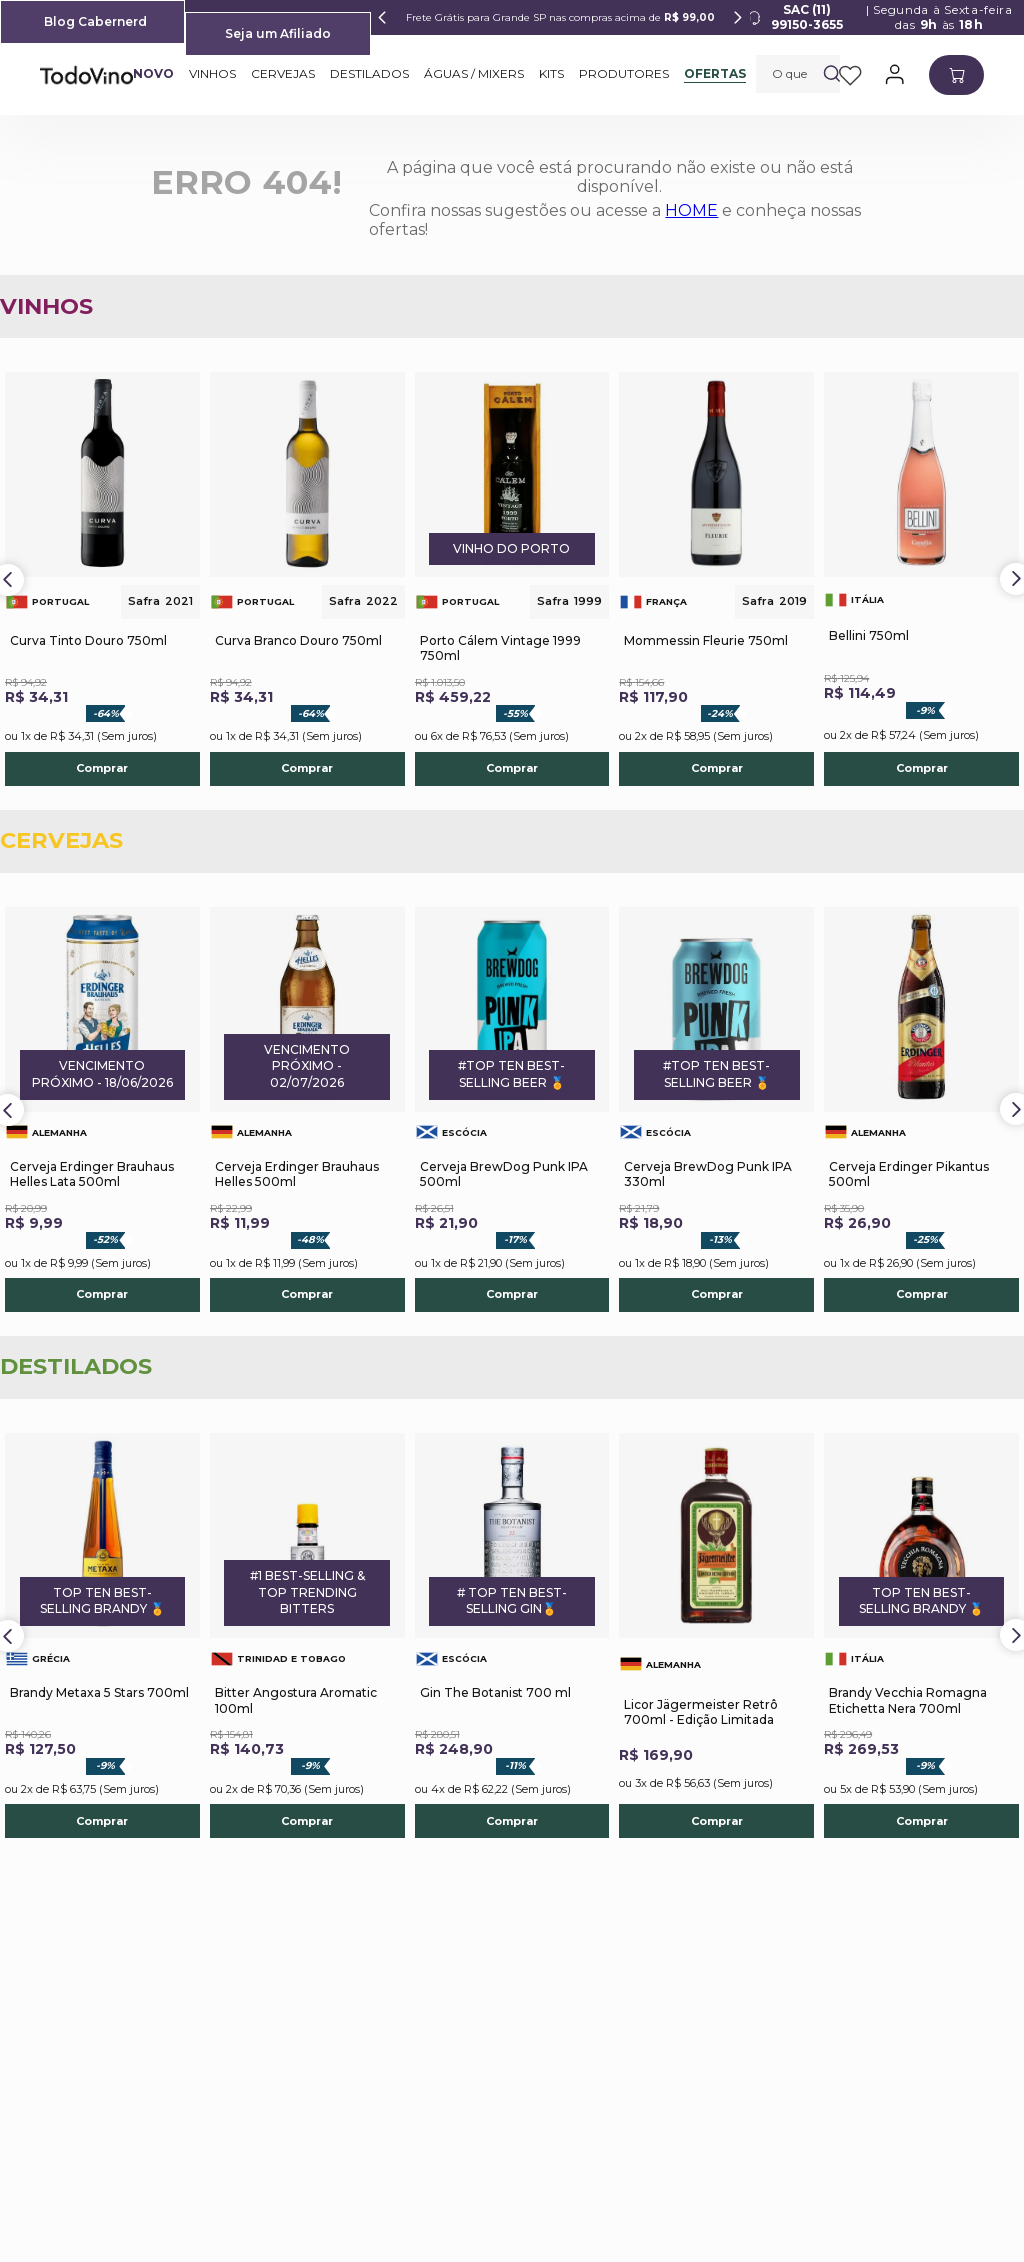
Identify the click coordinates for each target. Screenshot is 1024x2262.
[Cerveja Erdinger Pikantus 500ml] (921, 1109)
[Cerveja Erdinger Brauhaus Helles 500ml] (307, 1109)
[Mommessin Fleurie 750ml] (716, 579)
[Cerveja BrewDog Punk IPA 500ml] (512, 1109)
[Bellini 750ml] (921, 579)
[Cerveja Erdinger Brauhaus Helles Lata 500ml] (102, 1109)
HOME (691, 210)
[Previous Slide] (382, 17)
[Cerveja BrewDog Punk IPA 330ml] (716, 1109)
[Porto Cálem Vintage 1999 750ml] (512, 579)
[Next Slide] (737, 17)
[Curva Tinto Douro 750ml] (102, 579)
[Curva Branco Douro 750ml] (307, 579)
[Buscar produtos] (832, 74)
